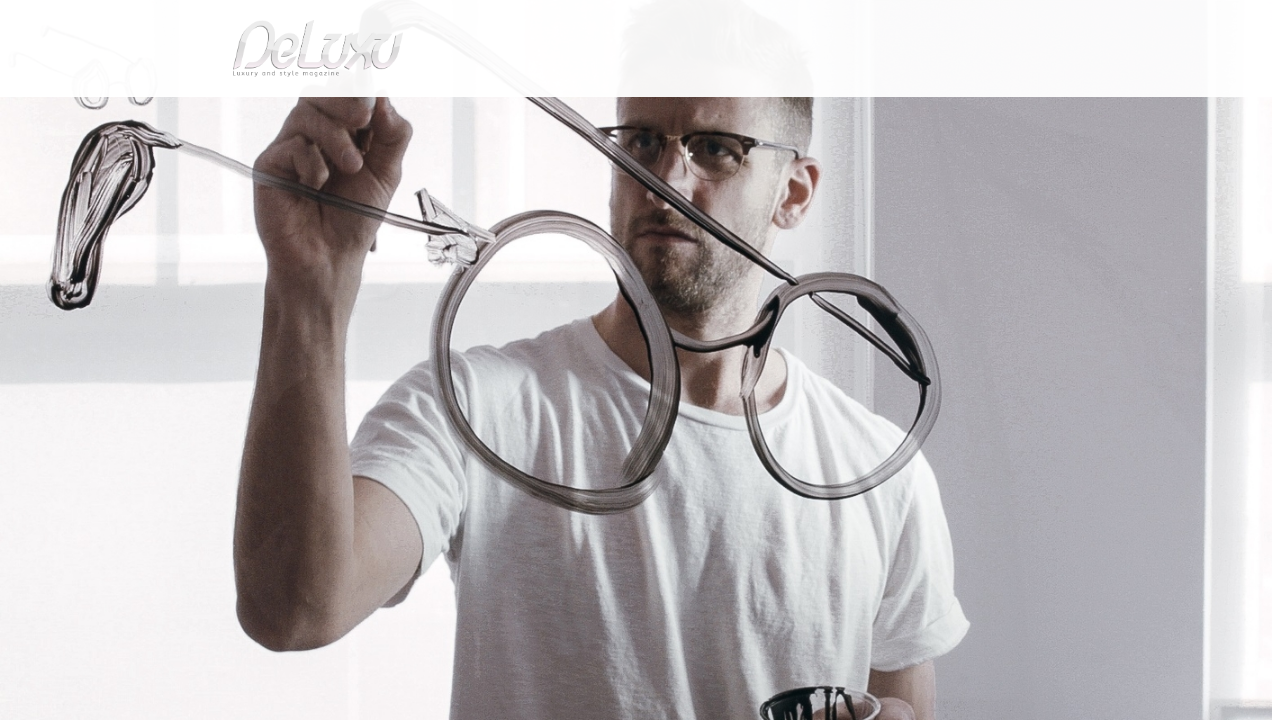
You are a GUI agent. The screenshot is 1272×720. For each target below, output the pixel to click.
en (1086, 24)
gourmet (1076, 114)
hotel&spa (891, 114)
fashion (720, 114)
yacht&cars (799, 114)
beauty (632, 114)
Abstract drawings (339, 163)
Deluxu (178, 163)
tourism (990, 114)
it (1021, 24)
